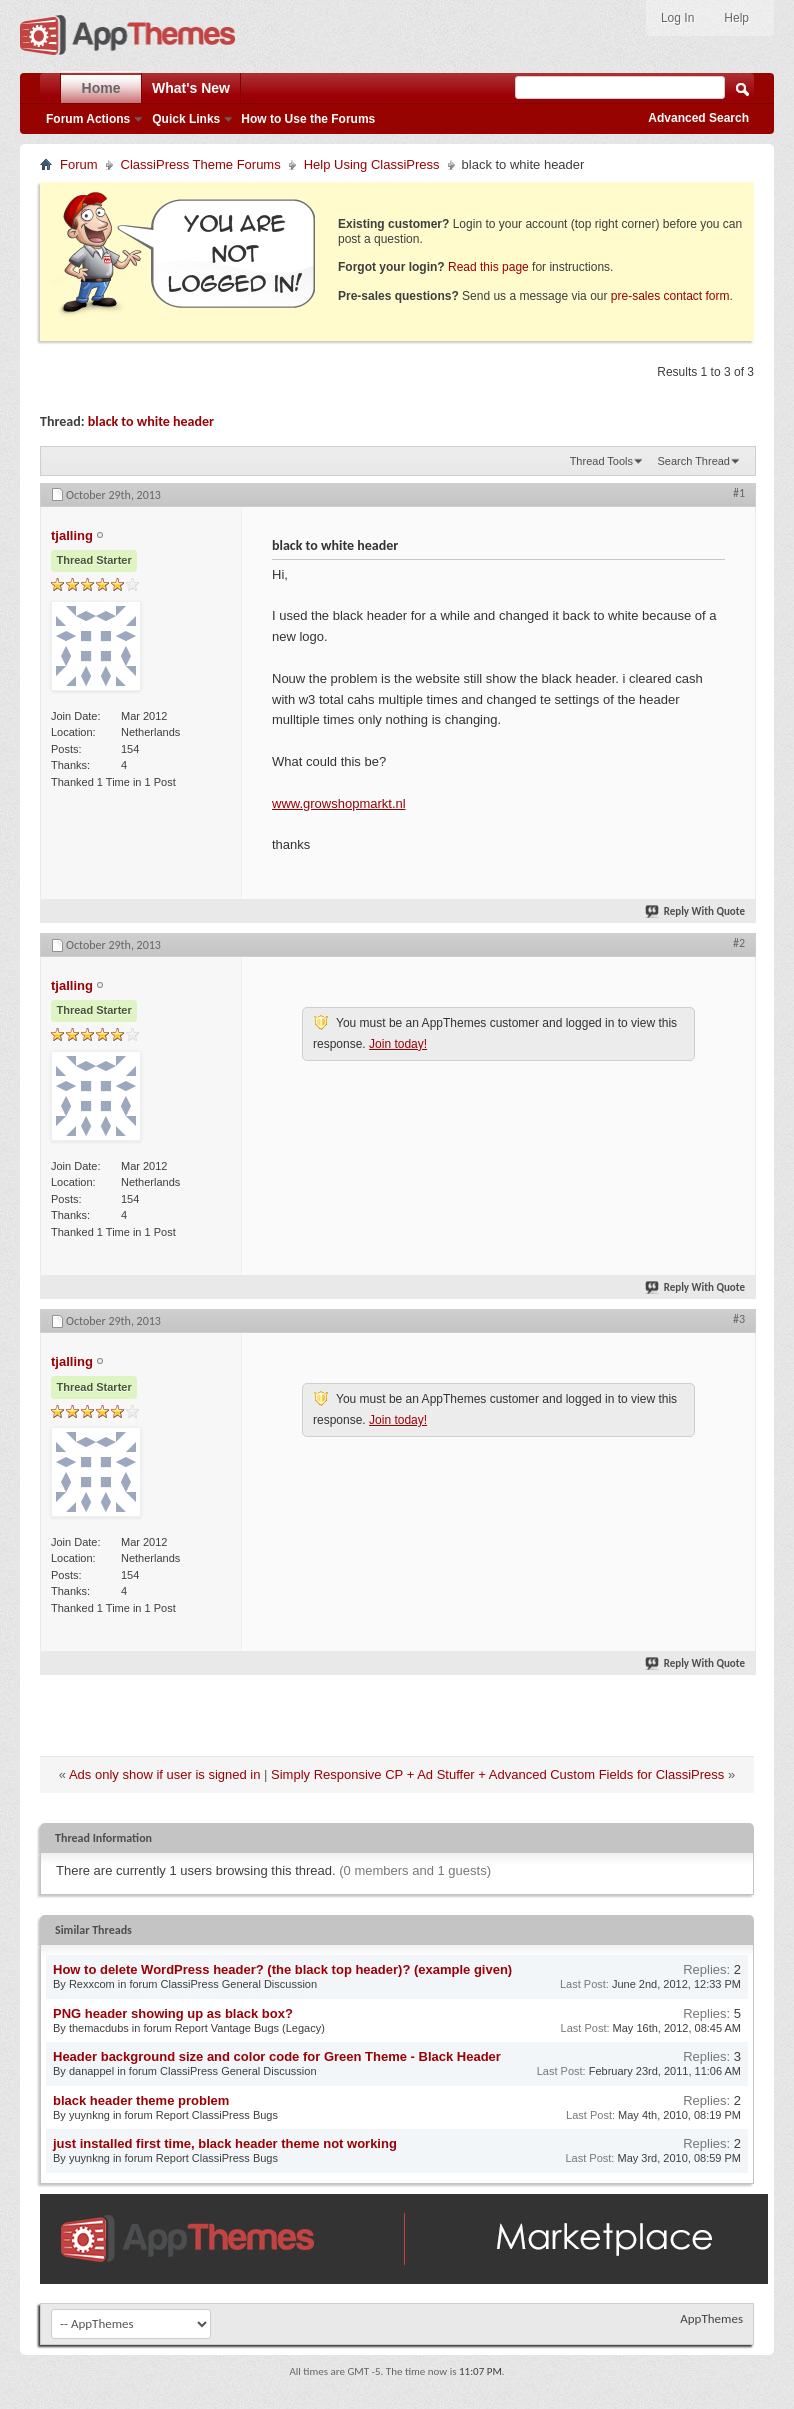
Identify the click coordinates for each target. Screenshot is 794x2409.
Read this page (488, 267)
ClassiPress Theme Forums (201, 164)
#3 (739, 1319)
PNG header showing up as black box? (173, 2013)
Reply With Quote (696, 911)
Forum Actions (88, 119)
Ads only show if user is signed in (164, 1774)
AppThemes (711, 2318)
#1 (739, 493)
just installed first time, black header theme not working (225, 2143)
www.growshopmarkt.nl (339, 803)
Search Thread (693, 461)
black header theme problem (141, 2100)
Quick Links (186, 119)
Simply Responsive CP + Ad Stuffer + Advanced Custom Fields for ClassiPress (497, 1774)
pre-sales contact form (670, 296)
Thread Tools (601, 461)
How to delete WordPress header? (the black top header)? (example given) (282, 1969)
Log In (677, 18)
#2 (739, 943)
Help (736, 18)
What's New (191, 88)
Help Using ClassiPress (372, 164)
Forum (79, 164)
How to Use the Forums (308, 119)
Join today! (398, 1044)
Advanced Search (698, 118)
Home (101, 88)
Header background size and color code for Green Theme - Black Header (277, 2056)
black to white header (151, 421)
